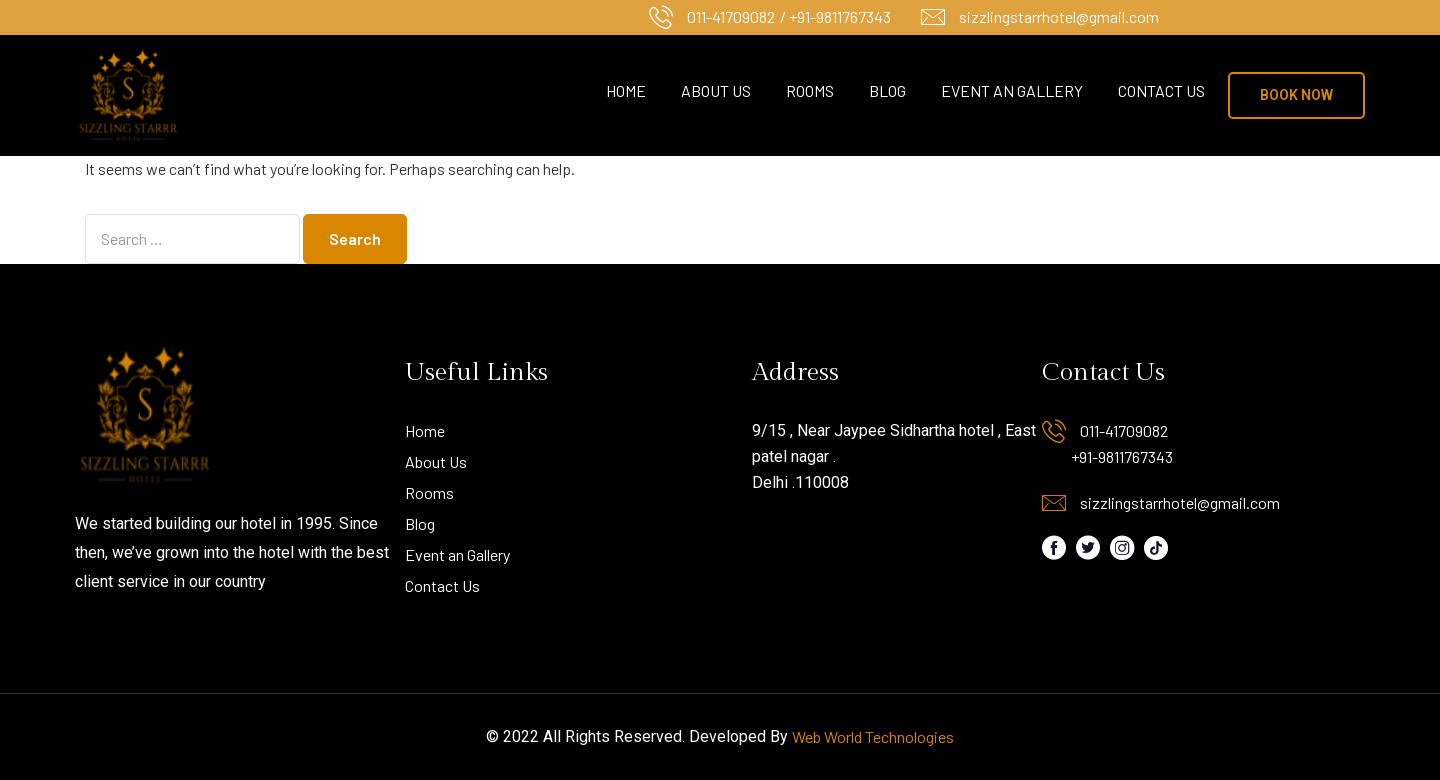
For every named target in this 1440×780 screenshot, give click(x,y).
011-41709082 (731, 16)
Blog (887, 90)
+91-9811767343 (1122, 456)
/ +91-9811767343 (835, 16)
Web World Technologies (873, 736)
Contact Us (1161, 90)
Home (626, 90)
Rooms (810, 90)
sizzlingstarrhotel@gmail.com (1059, 16)
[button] (1296, 95)
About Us (716, 90)
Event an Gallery (1012, 90)
